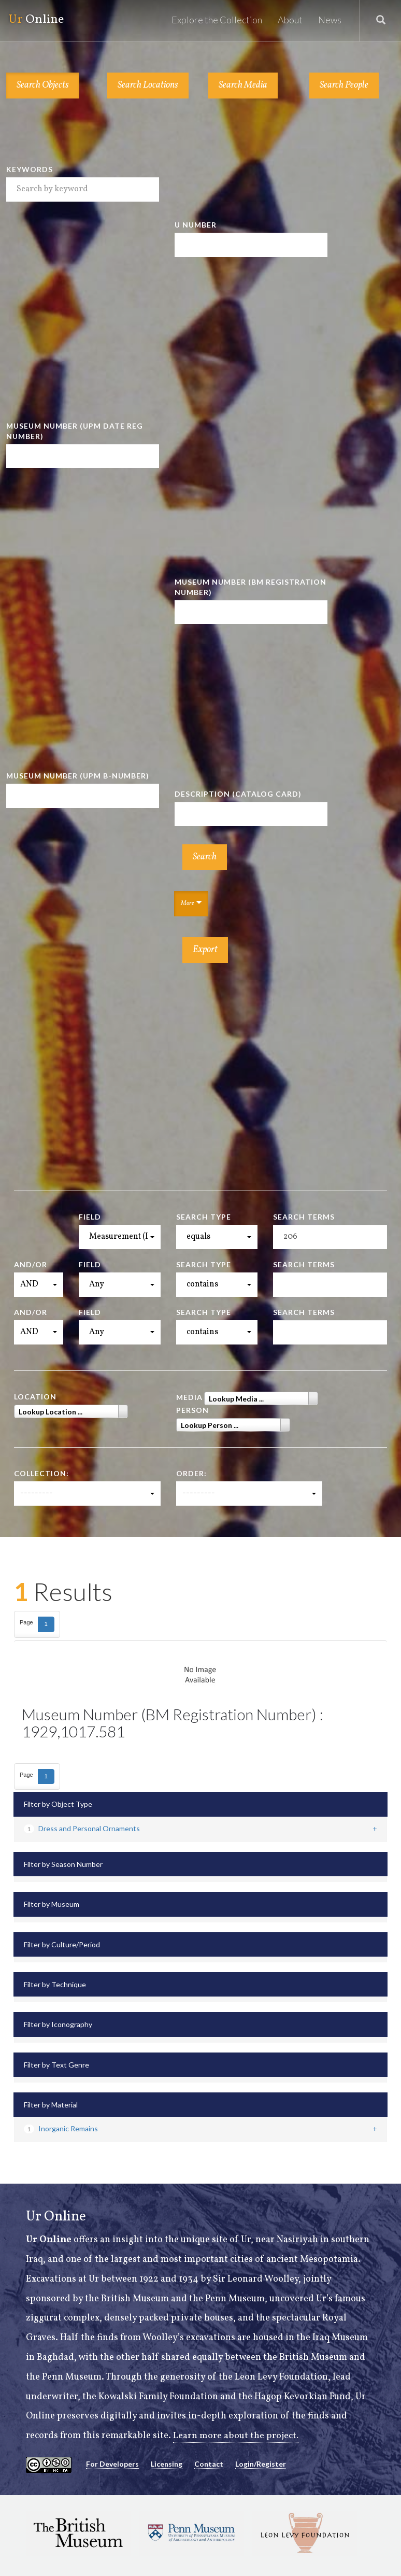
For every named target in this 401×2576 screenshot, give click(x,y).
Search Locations (148, 85)
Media (189, 1397)
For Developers (112, 2463)
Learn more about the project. (236, 2435)
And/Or (30, 1264)
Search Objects (43, 85)
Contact (208, 2463)
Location (35, 1396)
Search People (344, 85)
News (329, 19)
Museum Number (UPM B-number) (77, 775)
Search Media (243, 85)
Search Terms (304, 1216)
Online (35, 20)
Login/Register (260, 2463)
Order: (191, 1473)
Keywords (29, 169)
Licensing (166, 2463)
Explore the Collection (216, 19)
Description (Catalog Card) (238, 793)
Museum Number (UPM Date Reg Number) (74, 431)
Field (90, 1216)
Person (192, 1410)
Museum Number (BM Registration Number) (250, 587)
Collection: (41, 1473)
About (290, 19)
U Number (196, 224)
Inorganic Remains (61, 2128)
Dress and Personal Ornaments (82, 1828)
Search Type (203, 1216)
